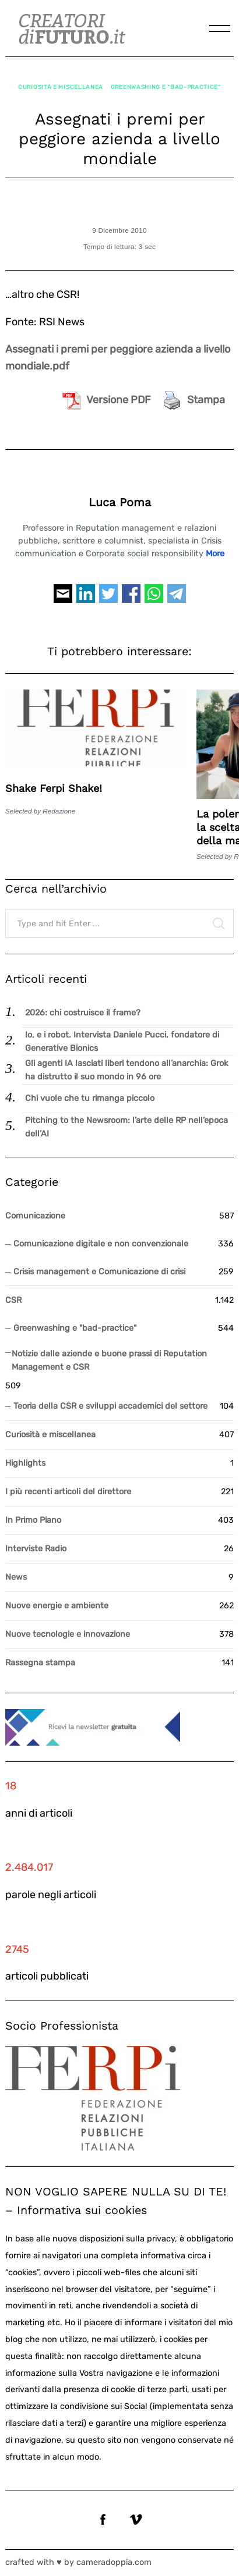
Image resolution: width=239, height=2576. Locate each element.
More (215, 554)
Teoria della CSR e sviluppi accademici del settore (110, 1406)
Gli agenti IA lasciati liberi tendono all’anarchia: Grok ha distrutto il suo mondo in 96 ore (126, 1070)
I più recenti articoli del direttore (68, 1492)
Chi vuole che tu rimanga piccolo (89, 1098)
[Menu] (220, 28)
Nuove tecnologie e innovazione (67, 1634)
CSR (13, 1300)
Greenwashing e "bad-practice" (166, 87)
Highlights (25, 1463)
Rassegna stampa (40, 1663)
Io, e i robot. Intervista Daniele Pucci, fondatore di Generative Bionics (122, 1041)
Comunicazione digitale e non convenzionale (100, 1244)
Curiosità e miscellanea (60, 87)
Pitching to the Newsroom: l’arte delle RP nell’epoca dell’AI (126, 1127)
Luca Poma (120, 502)
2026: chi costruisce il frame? (82, 1013)
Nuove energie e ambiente (56, 1606)
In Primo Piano (33, 1520)
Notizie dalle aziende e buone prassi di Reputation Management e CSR (109, 1360)
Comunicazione (35, 1216)
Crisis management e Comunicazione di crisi (99, 1272)
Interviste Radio (35, 1549)
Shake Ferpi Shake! (53, 788)
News (16, 1577)
